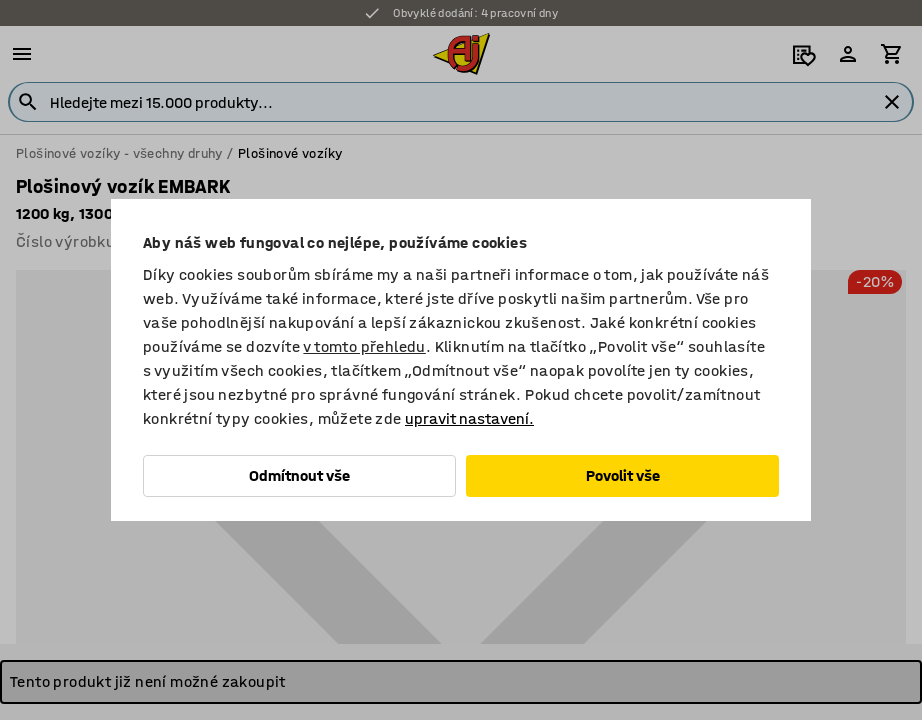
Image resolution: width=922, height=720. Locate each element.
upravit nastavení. (469, 418)
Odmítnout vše (299, 475)
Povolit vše (623, 475)
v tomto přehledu (364, 346)
